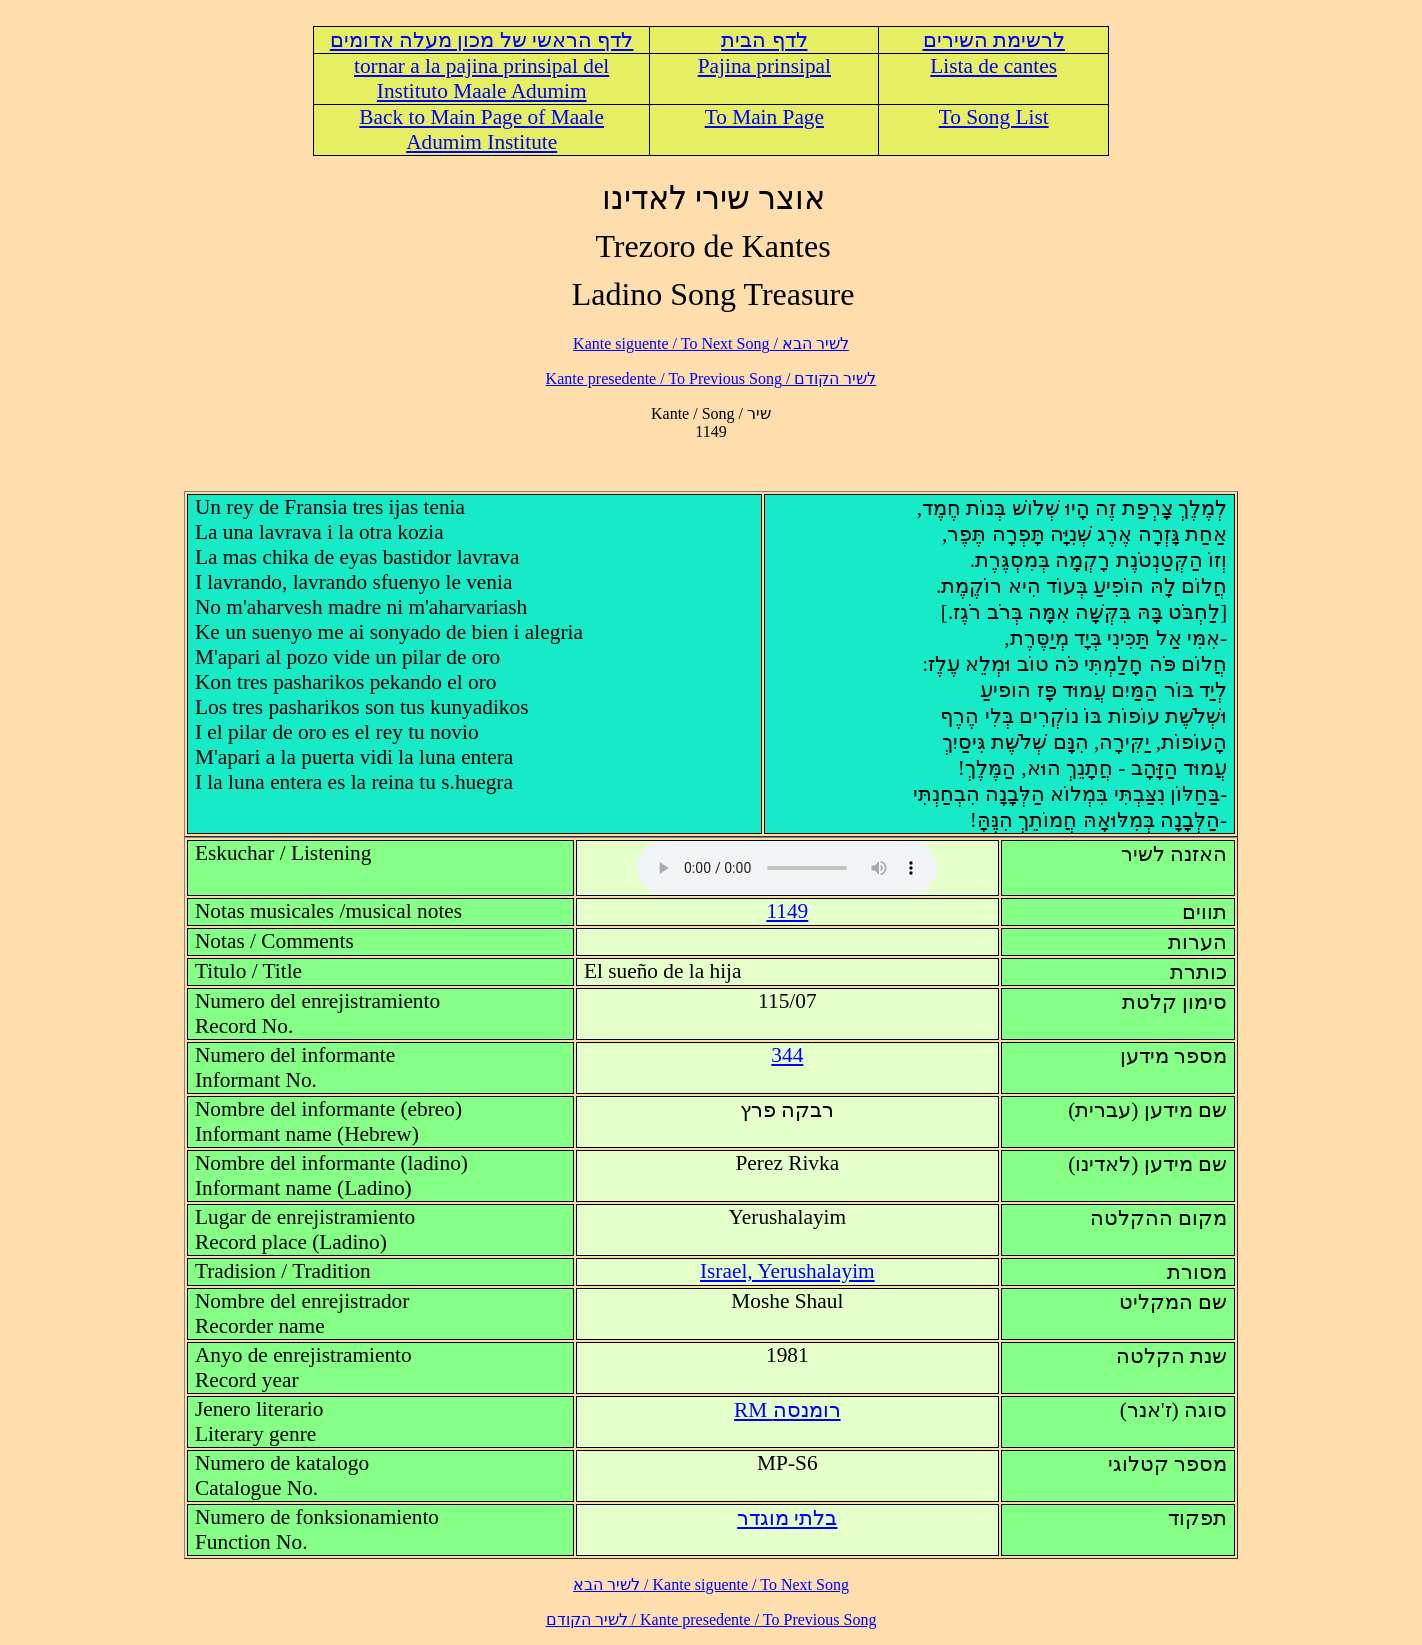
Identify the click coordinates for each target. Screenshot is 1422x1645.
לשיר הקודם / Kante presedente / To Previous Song (711, 378)
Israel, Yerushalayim (787, 1271)
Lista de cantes (993, 66)
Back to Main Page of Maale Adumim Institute (481, 129)
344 (787, 1055)
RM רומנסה (787, 1410)
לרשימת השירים (994, 40)
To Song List (994, 117)
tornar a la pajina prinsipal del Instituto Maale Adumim (481, 78)
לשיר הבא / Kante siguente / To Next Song (711, 343)
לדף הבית (764, 40)
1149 (787, 911)
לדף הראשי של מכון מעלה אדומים (482, 40)
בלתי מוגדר (787, 1518)
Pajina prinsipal (764, 66)
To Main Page (764, 117)
